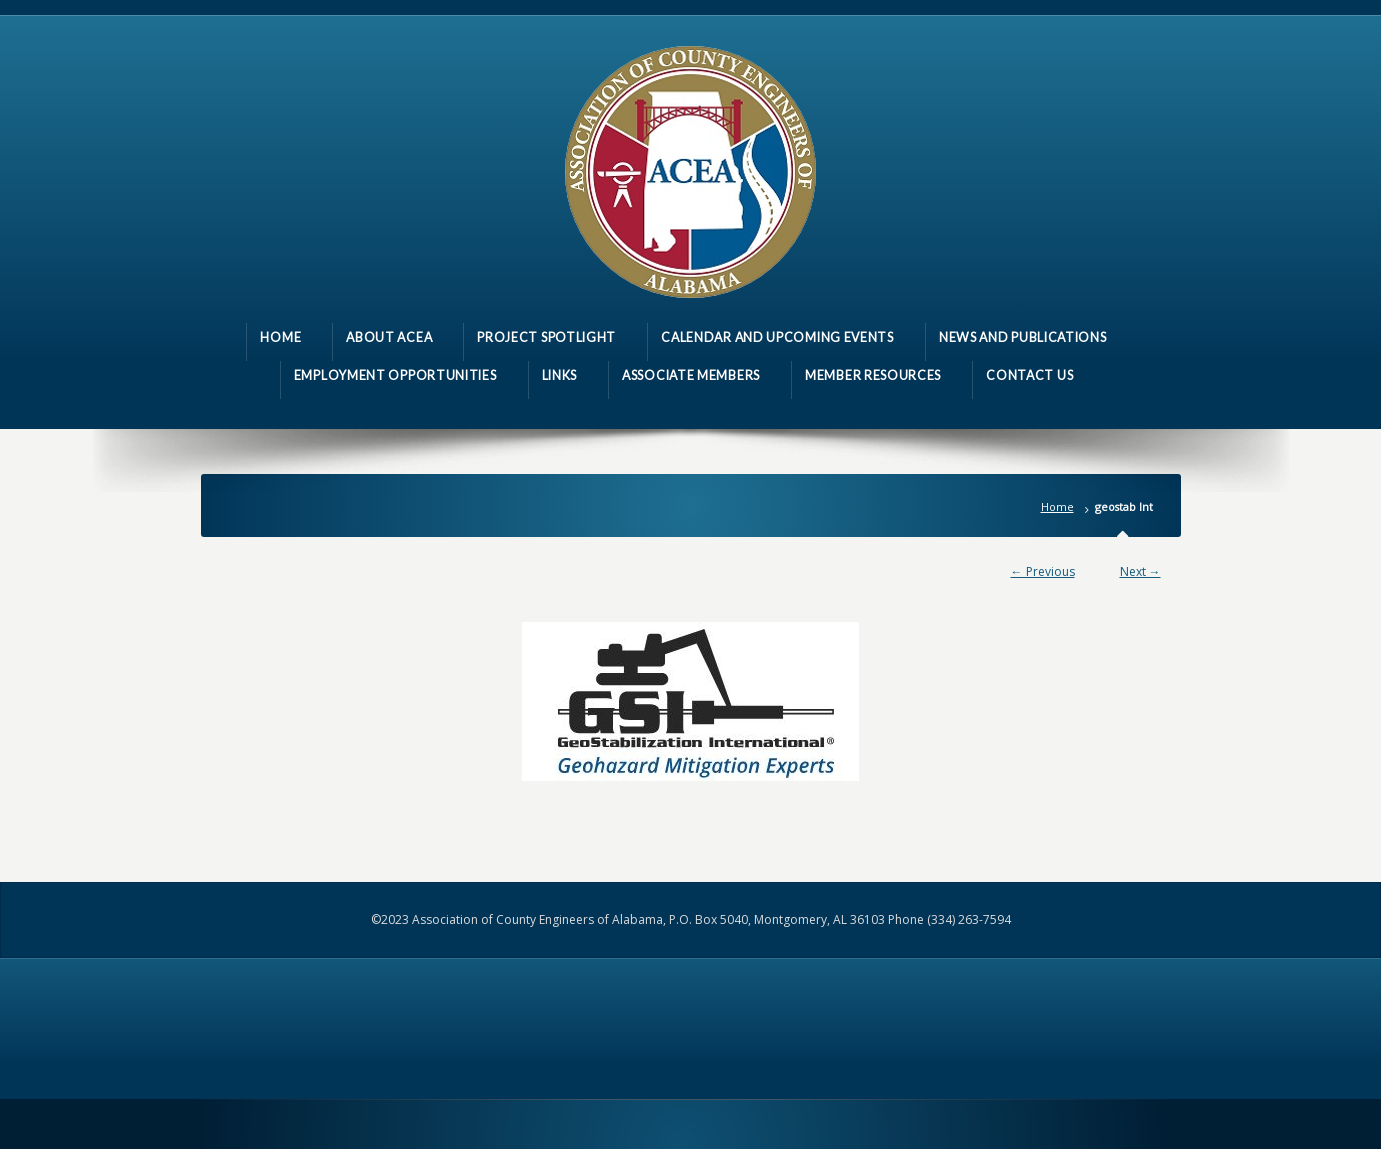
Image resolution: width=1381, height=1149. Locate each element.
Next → (1140, 571)
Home (1057, 506)
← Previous (1043, 571)
